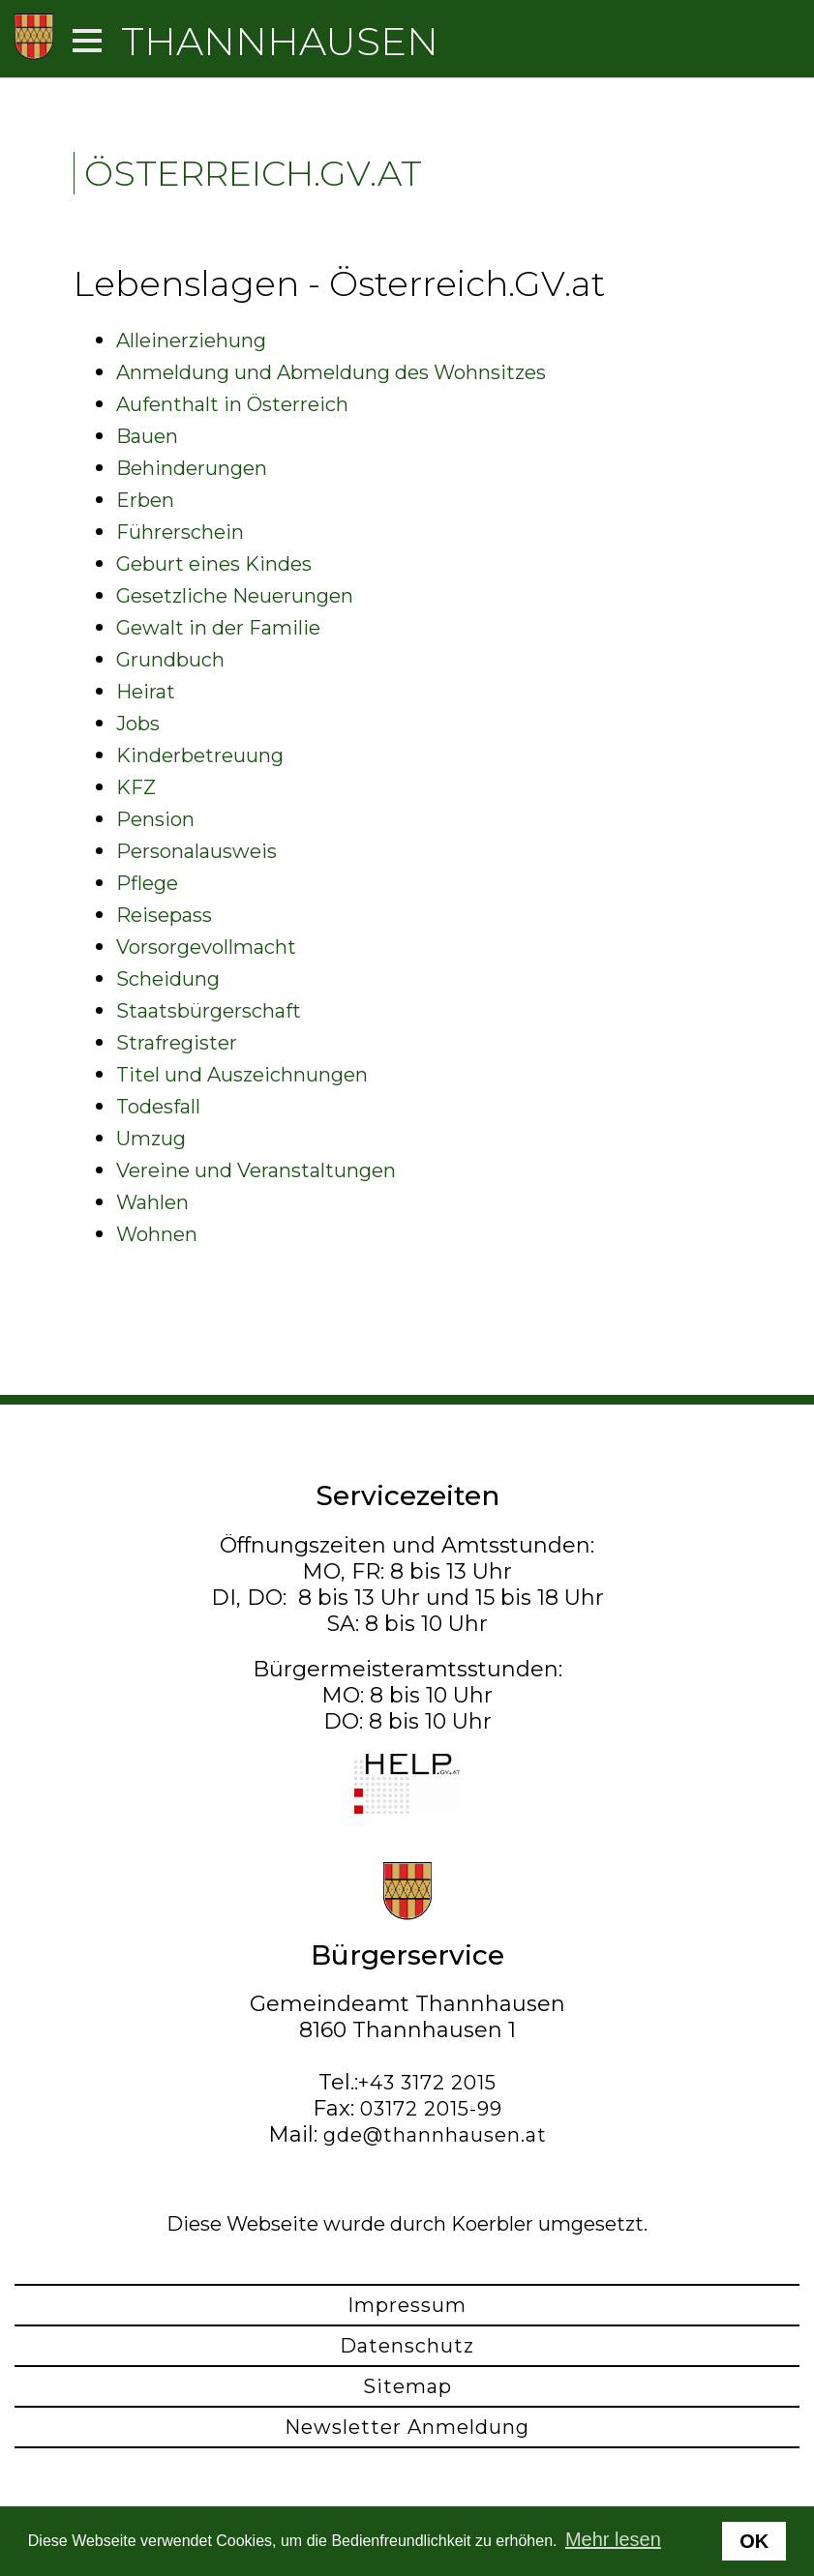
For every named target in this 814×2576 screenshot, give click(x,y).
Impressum (407, 2305)
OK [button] (754, 2541)
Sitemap (407, 2386)
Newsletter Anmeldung (407, 2427)
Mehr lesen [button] (613, 2539)
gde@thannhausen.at (435, 2135)
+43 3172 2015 (427, 2082)
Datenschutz (407, 2345)
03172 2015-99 (431, 2108)
